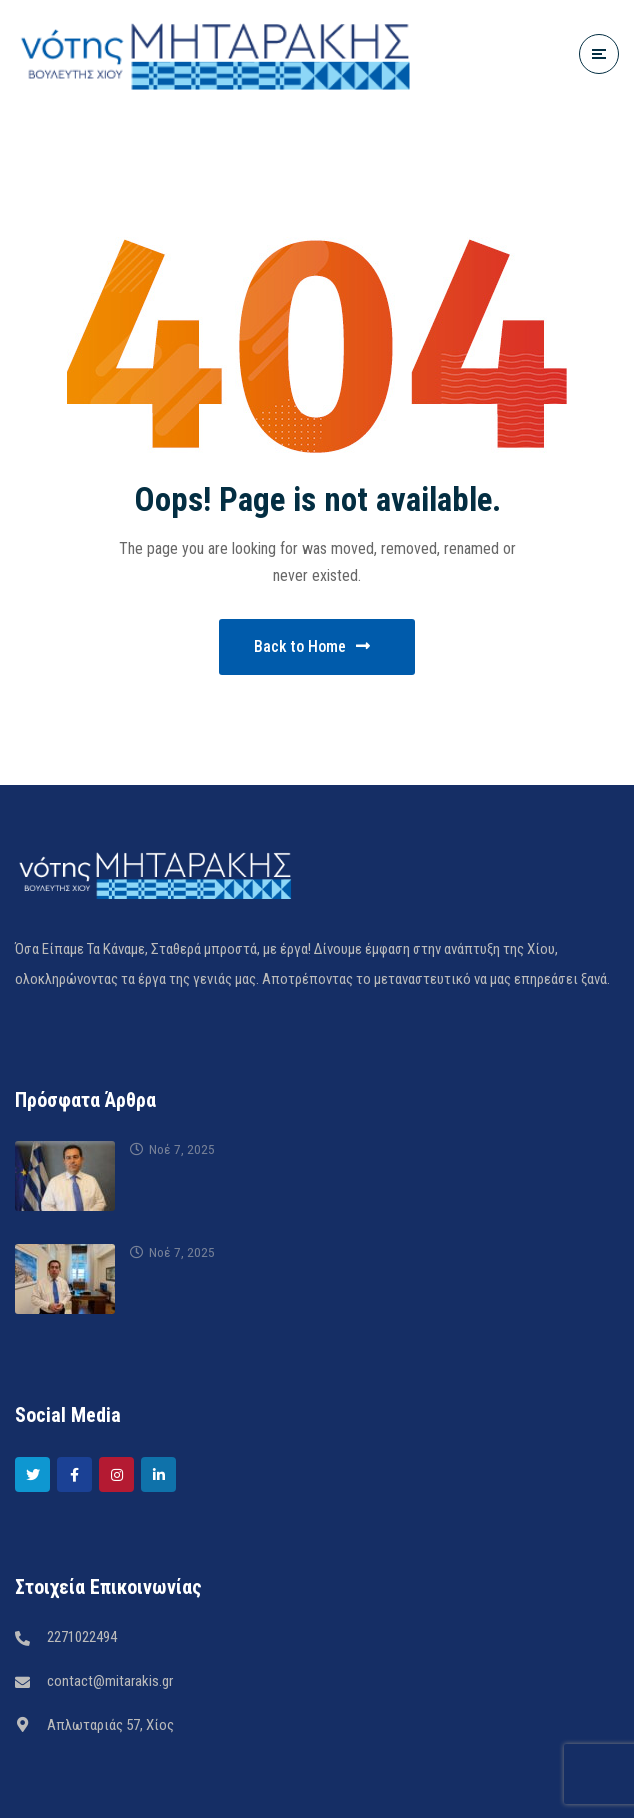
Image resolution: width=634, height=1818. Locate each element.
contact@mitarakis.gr (110, 1681)
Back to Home (312, 646)
